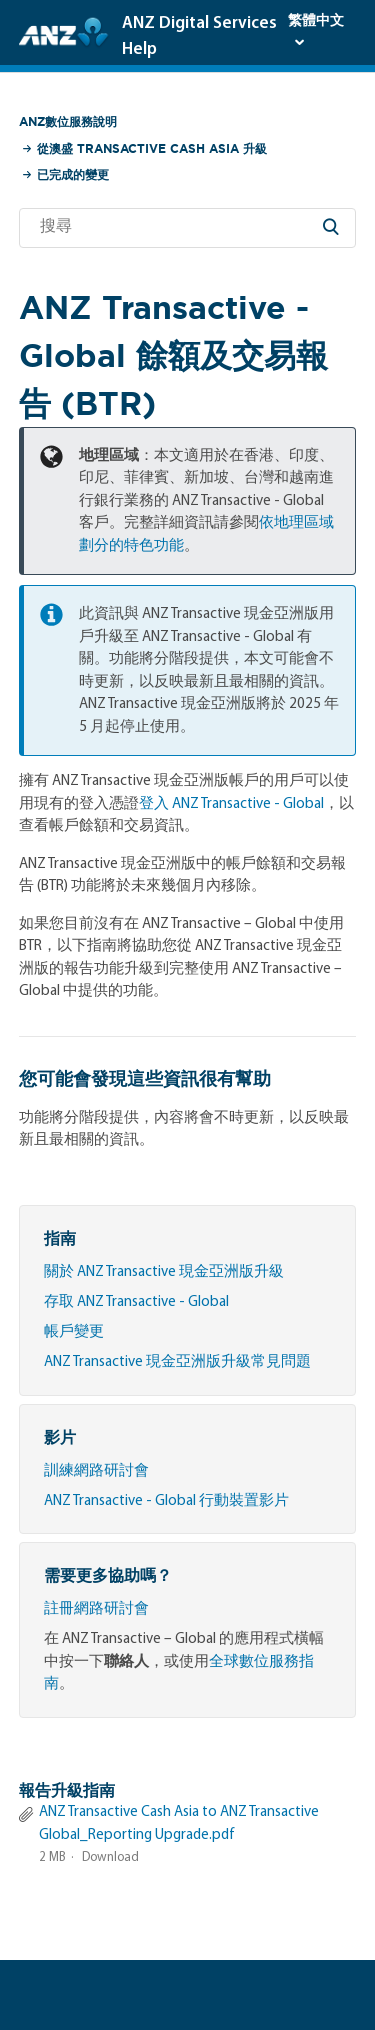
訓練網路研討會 (96, 1471)
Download (110, 1857)
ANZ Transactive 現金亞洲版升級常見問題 (177, 1362)
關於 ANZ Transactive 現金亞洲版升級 (164, 1272)
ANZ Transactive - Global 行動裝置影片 (166, 1501)
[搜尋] (188, 228)
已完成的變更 (73, 174)
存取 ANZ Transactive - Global (136, 1302)
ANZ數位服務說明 (68, 121)
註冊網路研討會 (96, 1609)
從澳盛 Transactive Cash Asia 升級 (152, 148)
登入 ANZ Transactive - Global (231, 804)
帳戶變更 (74, 1332)
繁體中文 (316, 21)
